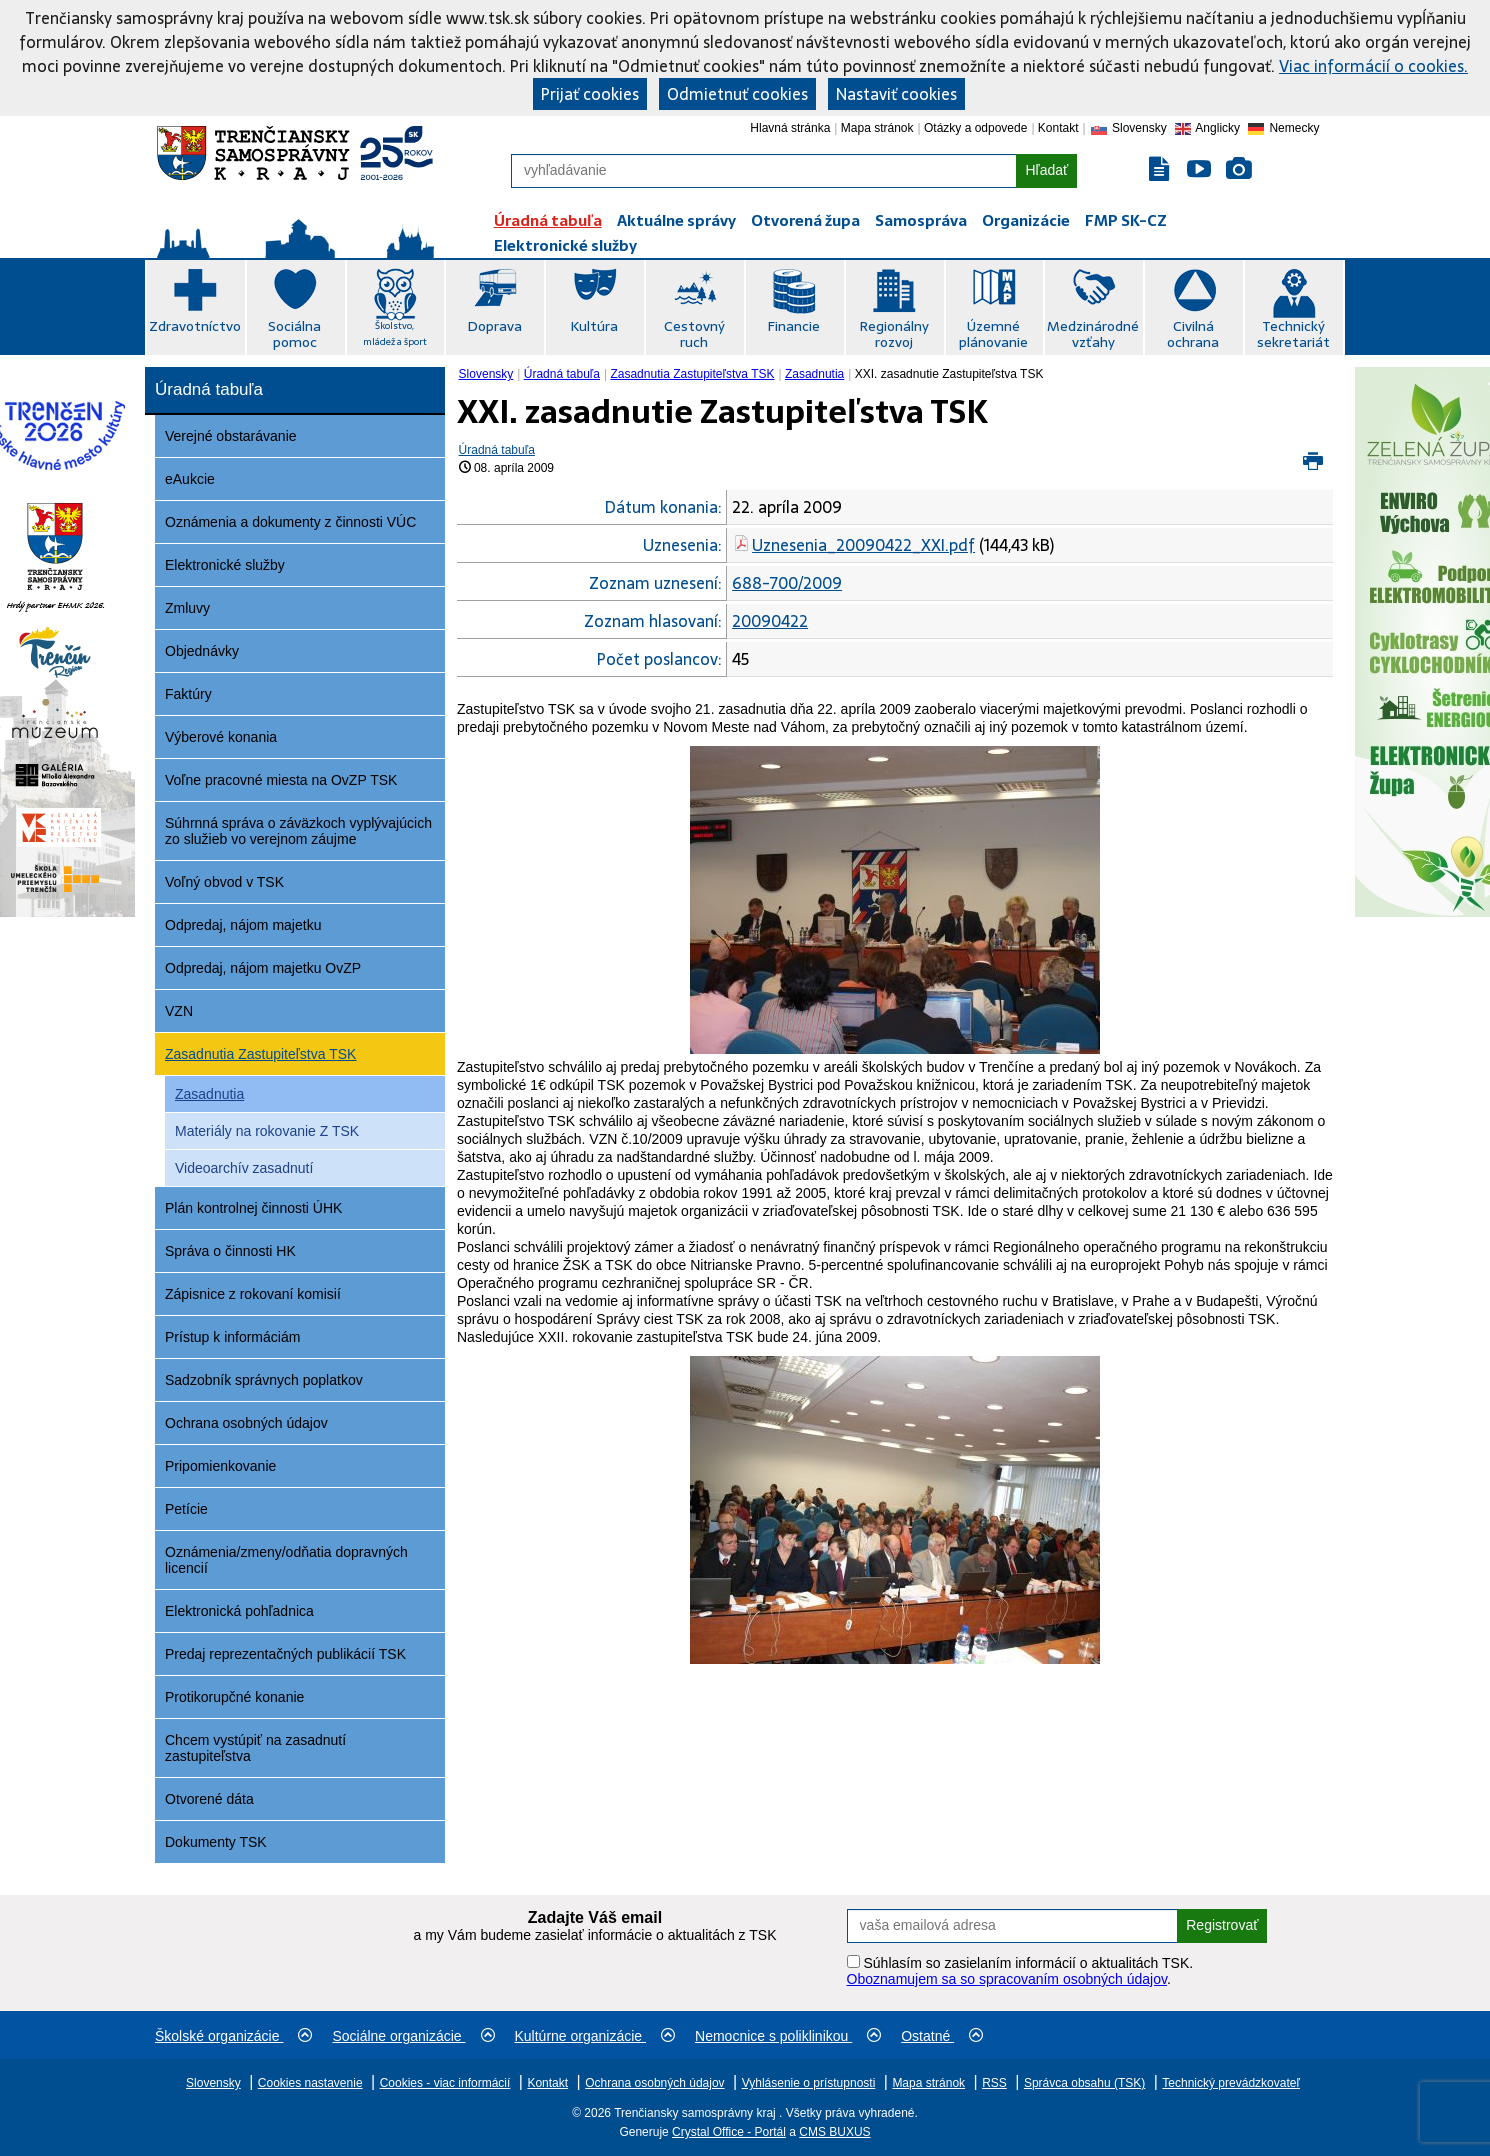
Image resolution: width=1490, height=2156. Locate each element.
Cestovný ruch (694, 334)
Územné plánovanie (993, 334)
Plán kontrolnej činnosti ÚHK (253, 1208)
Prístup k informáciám (232, 1337)
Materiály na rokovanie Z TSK (267, 1131)
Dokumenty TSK (216, 1842)
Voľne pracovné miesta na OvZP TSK (281, 780)
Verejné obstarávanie (231, 436)
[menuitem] (488, 374)
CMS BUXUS (834, 2132)
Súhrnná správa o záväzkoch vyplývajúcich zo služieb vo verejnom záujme (298, 831)
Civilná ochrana (1193, 334)
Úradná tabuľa (548, 220)
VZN (179, 1011)
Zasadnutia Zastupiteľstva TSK (260, 1054)
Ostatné (942, 2036)
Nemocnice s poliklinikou (788, 2036)
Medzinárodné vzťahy (1093, 334)
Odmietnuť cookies (737, 94)
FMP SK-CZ (1126, 220)
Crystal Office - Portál (729, 2132)
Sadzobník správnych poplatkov (264, 1380)
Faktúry (188, 694)
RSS (994, 2083)
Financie (793, 326)
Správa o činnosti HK (230, 1251)
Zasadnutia (209, 1094)
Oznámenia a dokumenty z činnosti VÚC (290, 522)
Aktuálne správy (676, 220)
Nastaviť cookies (896, 94)
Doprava (494, 326)
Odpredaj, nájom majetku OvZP (263, 968)
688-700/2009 (787, 583)
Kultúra (594, 326)
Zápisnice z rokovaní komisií (253, 1294)
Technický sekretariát (1293, 334)
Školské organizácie (233, 2036)
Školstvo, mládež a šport (395, 333)
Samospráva (921, 220)
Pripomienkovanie (220, 1466)
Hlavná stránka (790, 128)
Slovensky (486, 374)
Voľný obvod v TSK (224, 882)
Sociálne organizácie (413, 2036)
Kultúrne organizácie (595, 2036)
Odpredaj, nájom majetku (243, 925)
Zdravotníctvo (195, 326)
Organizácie (1026, 220)
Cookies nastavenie (310, 2083)
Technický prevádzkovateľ (1231, 2083)
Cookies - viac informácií (445, 2083)
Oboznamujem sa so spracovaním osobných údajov (1007, 1979)
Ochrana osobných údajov (246, 1423)
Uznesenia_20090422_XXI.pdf (863, 545)
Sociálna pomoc (294, 334)
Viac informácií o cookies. (1373, 66)
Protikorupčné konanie (234, 1697)
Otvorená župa (805, 220)
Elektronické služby (565, 245)
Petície (186, 1509)
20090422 (770, 621)
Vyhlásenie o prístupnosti (809, 2083)
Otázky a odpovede (975, 128)
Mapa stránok (877, 128)
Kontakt (1058, 128)
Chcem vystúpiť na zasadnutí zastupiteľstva (255, 1748)
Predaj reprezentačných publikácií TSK (285, 1654)
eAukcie (190, 479)
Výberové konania (221, 737)
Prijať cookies (590, 94)
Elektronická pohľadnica (239, 1611)
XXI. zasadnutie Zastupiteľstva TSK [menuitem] (949, 374)
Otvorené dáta (209, 1799)
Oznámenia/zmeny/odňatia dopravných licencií (286, 1560)
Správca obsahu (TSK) (1084, 2083)
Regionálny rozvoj (894, 334)
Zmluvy (187, 608)
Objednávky (202, 651)
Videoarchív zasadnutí (244, 1168)
